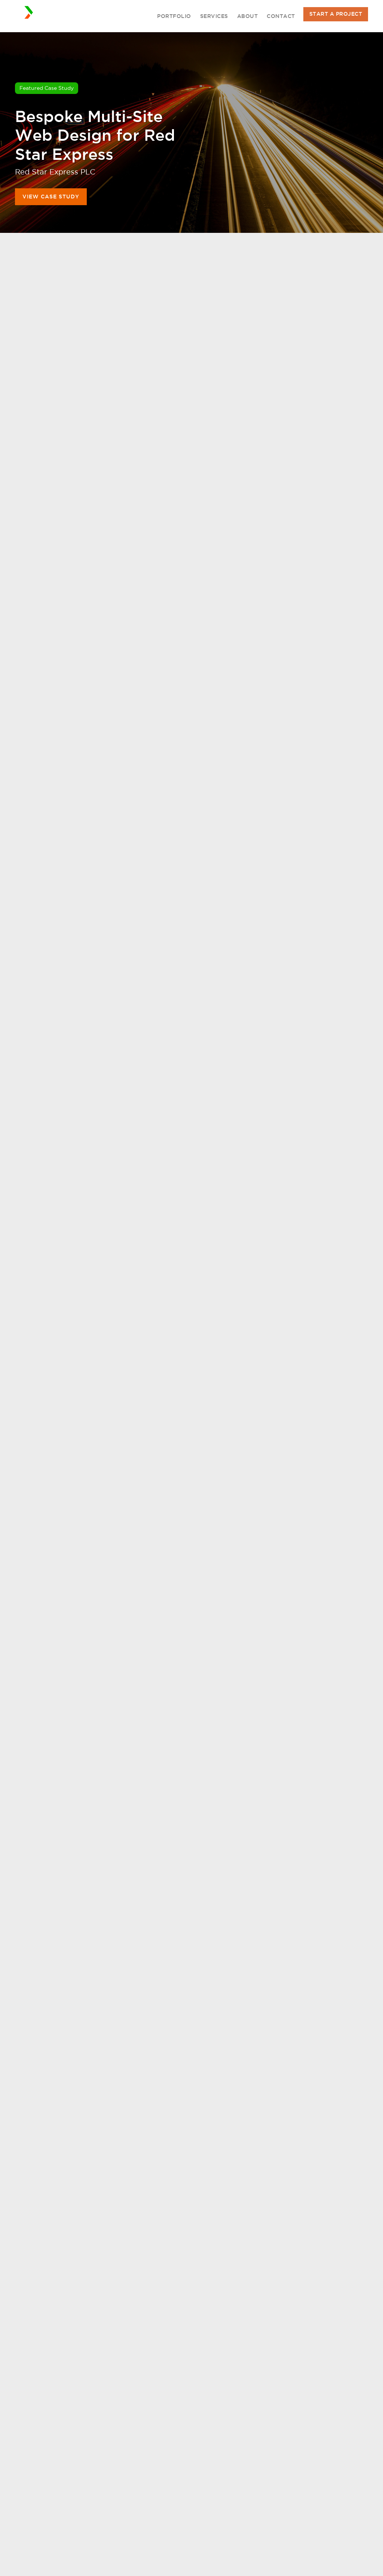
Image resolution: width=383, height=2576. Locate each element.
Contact (281, 16)
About (247, 16)
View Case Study (50, 197)
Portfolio (174, 16)
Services (214, 16)
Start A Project (335, 14)
